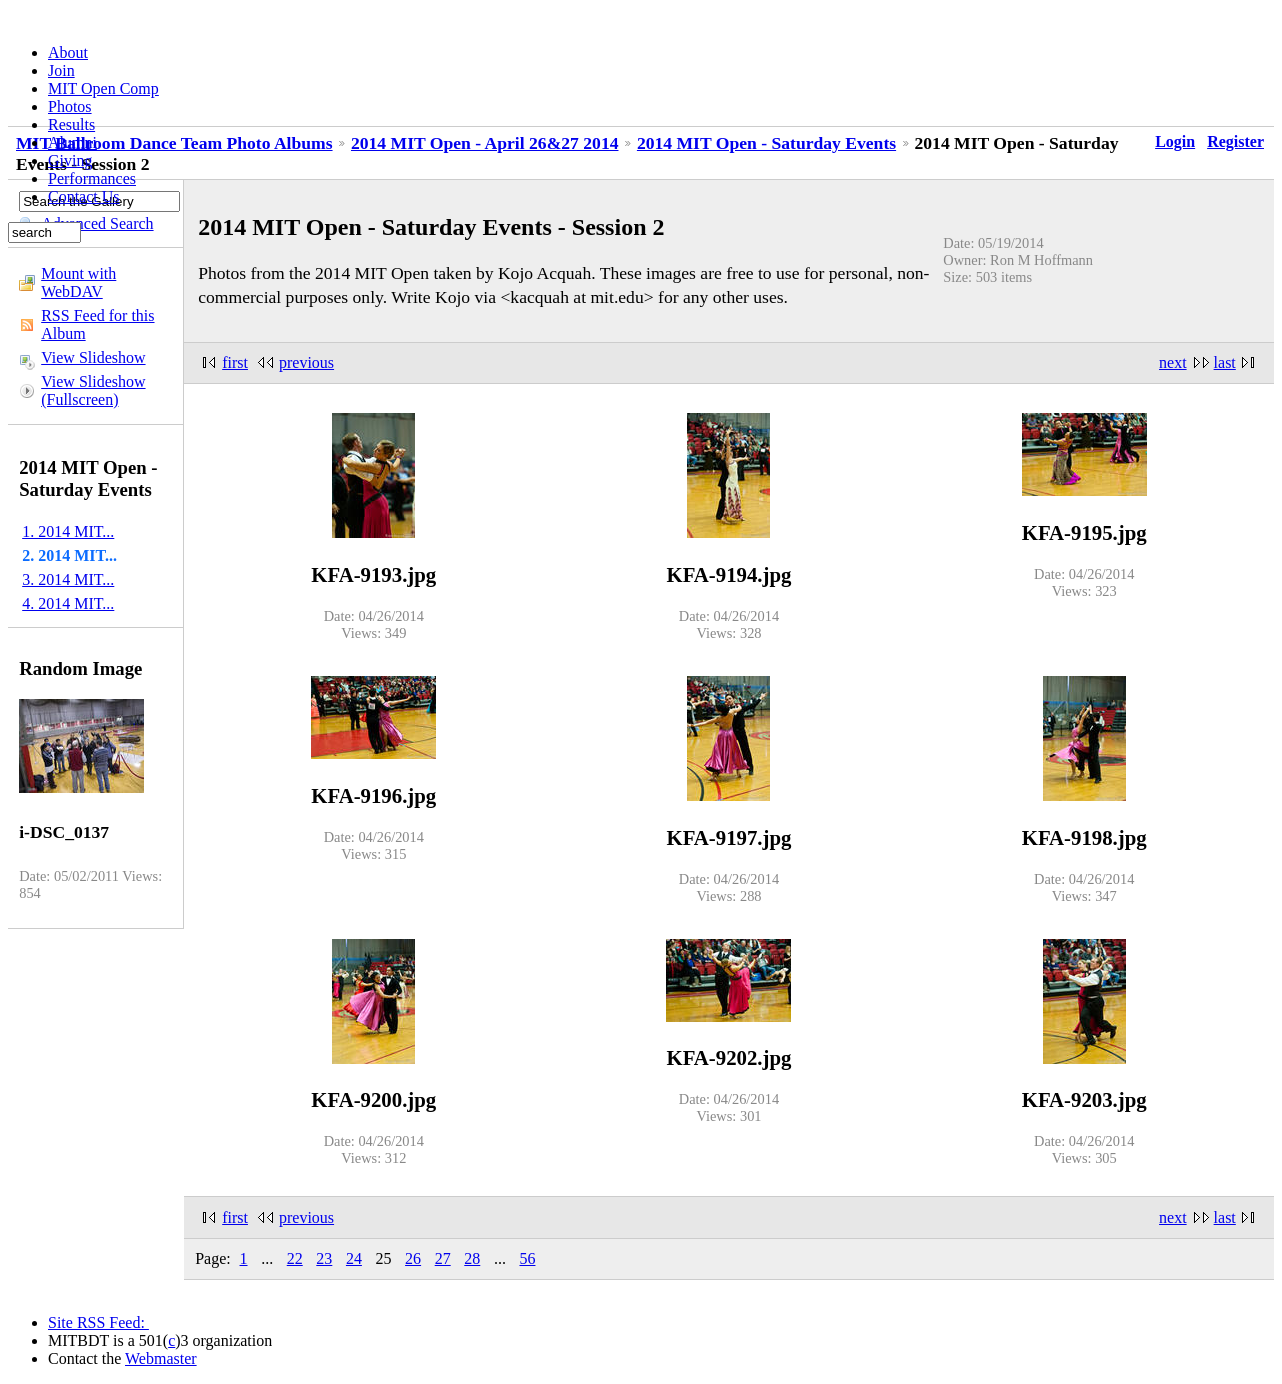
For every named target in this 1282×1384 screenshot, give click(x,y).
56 (527, 1258)
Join (61, 70)
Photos (70, 106)
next (1173, 362)
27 (443, 1258)
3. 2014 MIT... (68, 579)
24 (354, 1258)
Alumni (72, 142)
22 (295, 1258)
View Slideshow (93, 357)
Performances (92, 178)
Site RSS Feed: (98, 1322)
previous (306, 362)
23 (324, 1258)
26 (413, 1258)
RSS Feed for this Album (97, 324)
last (1225, 362)
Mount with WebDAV (78, 282)
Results (71, 124)
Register (1235, 141)
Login (1175, 141)
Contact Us (84, 196)
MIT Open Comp (103, 88)
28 (472, 1258)
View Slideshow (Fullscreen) (93, 390)
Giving (70, 160)
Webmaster (161, 1358)
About (68, 52)
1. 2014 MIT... (68, 531)
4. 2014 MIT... (68, 603)
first (235, 362)
